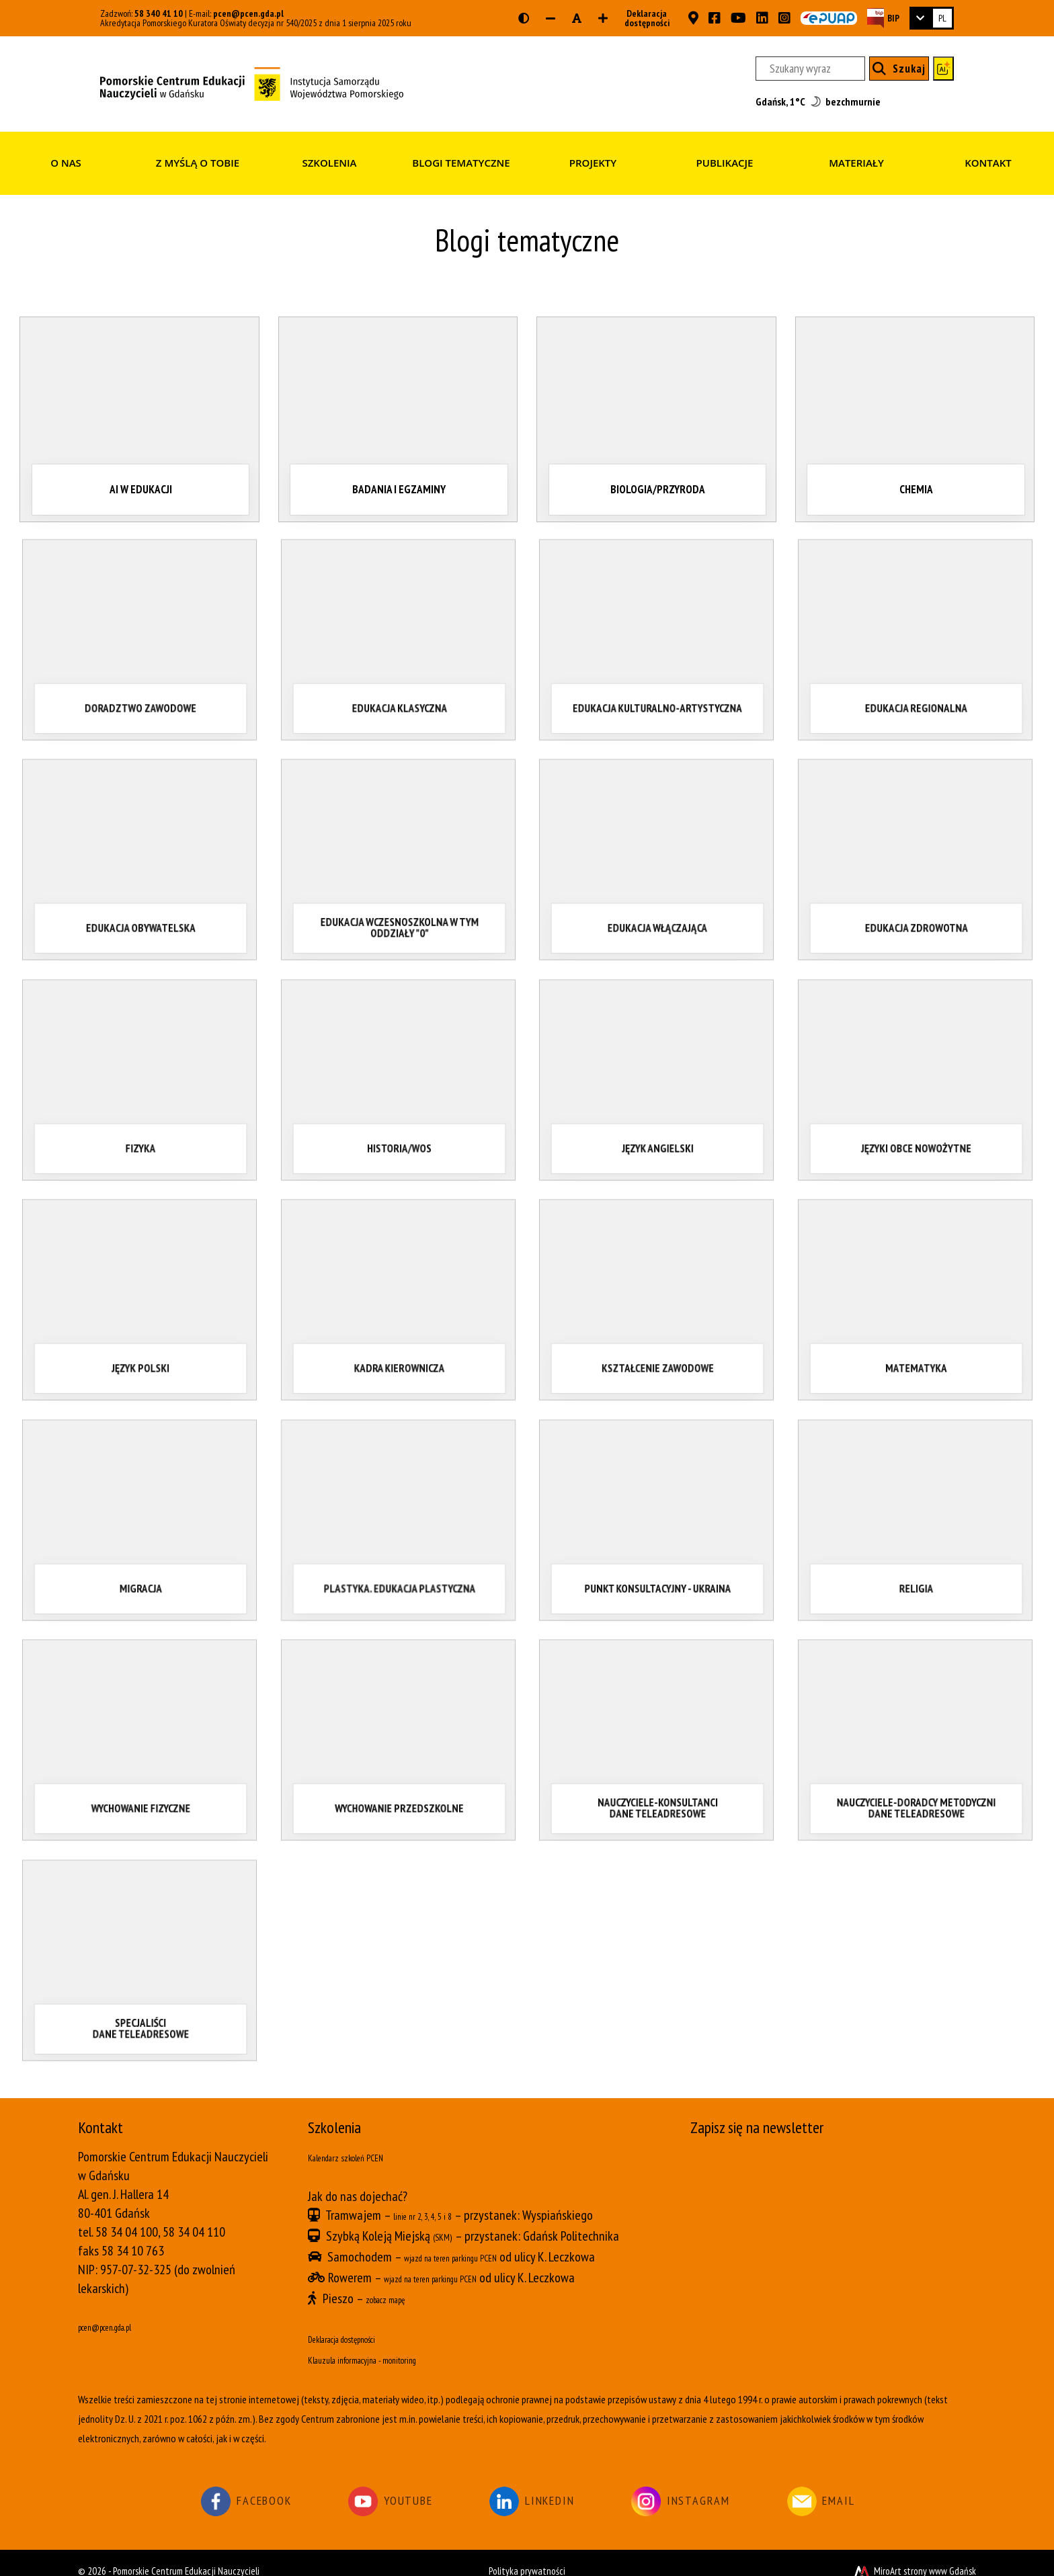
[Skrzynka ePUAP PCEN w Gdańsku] (829, 18)
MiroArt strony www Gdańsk (914, 2554)
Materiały (856, 162)
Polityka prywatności (527, 2554)
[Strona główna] (251, 82)
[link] (931, 18)
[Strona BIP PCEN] (883, 18)
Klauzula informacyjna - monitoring (392, 2345)
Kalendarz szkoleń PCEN (365, 2156)
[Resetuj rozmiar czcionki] (576, 18)
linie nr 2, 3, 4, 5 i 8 (437, 2213)
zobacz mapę (397, 2288)
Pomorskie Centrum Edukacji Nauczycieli (186, 2554)
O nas (65, 162)
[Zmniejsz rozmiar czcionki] (550, 18)
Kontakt (988, 162)
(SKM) (446, 2232)
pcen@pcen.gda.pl (248, 13)
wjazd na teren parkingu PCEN (476, 2250)
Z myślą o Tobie (197, 162)
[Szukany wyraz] (810, 68)
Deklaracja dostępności (642, 18)
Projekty (592, 162)
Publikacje (725, 162)
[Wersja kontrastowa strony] (523, 18)
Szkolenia (329, 162)
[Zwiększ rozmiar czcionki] (603, 18)
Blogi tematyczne (461, 162)
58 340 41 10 (158, 13)
